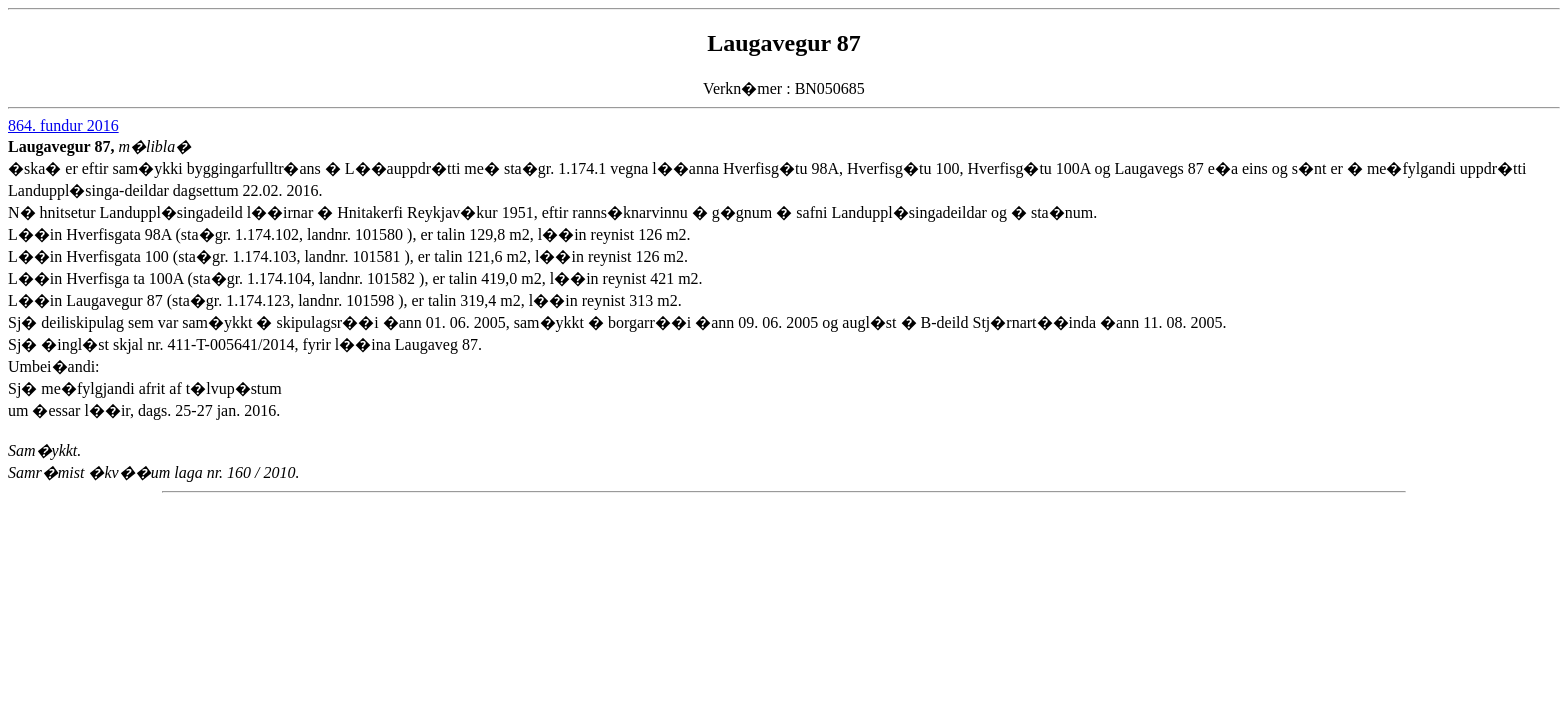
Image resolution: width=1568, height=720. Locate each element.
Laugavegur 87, (63, 146)
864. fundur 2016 (63, 125)
